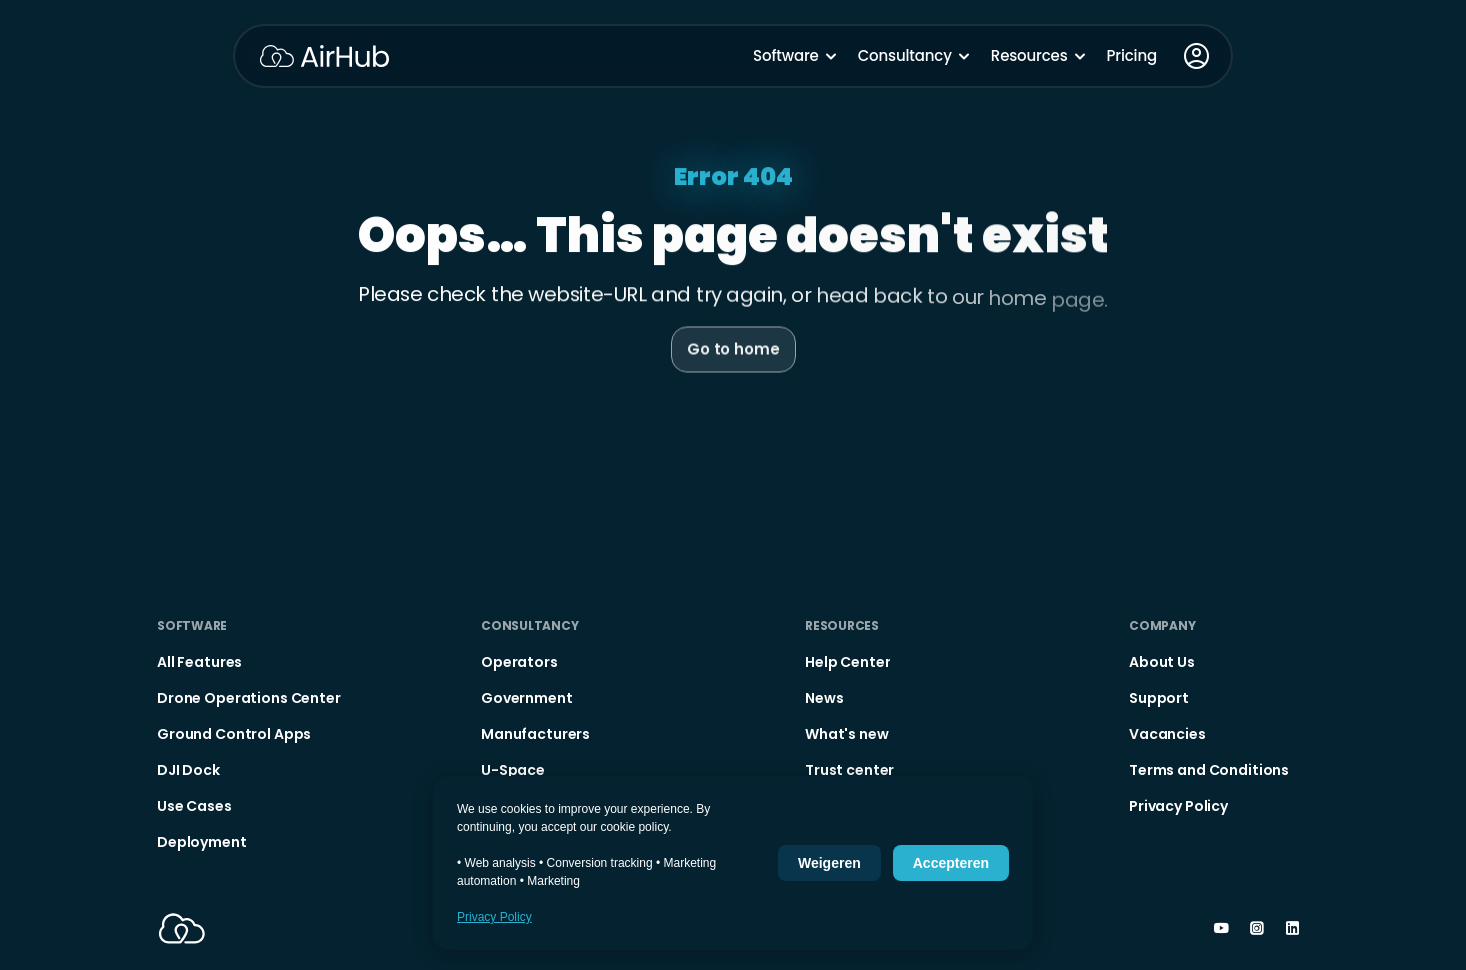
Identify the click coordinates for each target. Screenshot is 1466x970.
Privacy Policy (494, 917)
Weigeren (829, 863)
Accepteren (951, 863)
